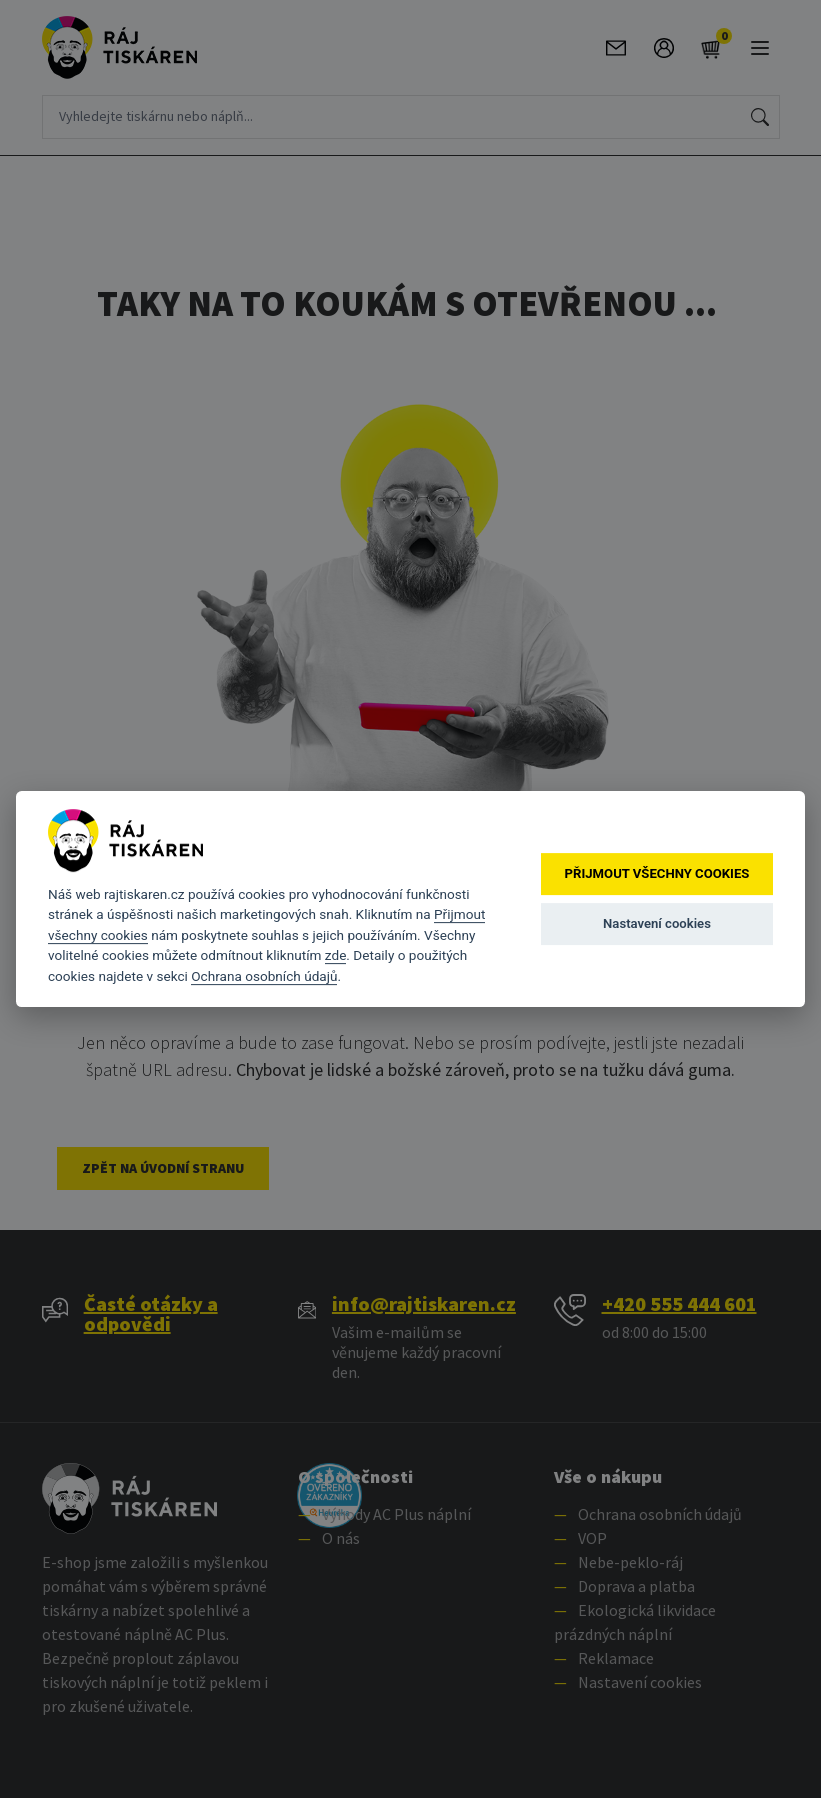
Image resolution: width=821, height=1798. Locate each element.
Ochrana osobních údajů (264, 976)
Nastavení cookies (657, 923)
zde (336, 955)
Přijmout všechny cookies (657, 873)
